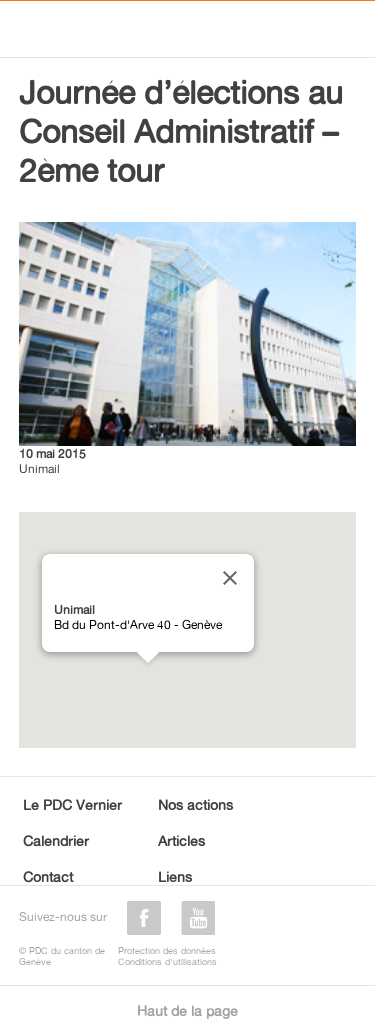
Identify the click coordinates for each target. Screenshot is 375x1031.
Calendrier (56, 840)
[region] (188, 630)
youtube (198, 918)
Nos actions (195, 804)
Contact (48, 876)
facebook (144, 918)
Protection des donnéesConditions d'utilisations (167, 956)
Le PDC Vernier (72, 804)
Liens (175, 876)
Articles (181, 840)
